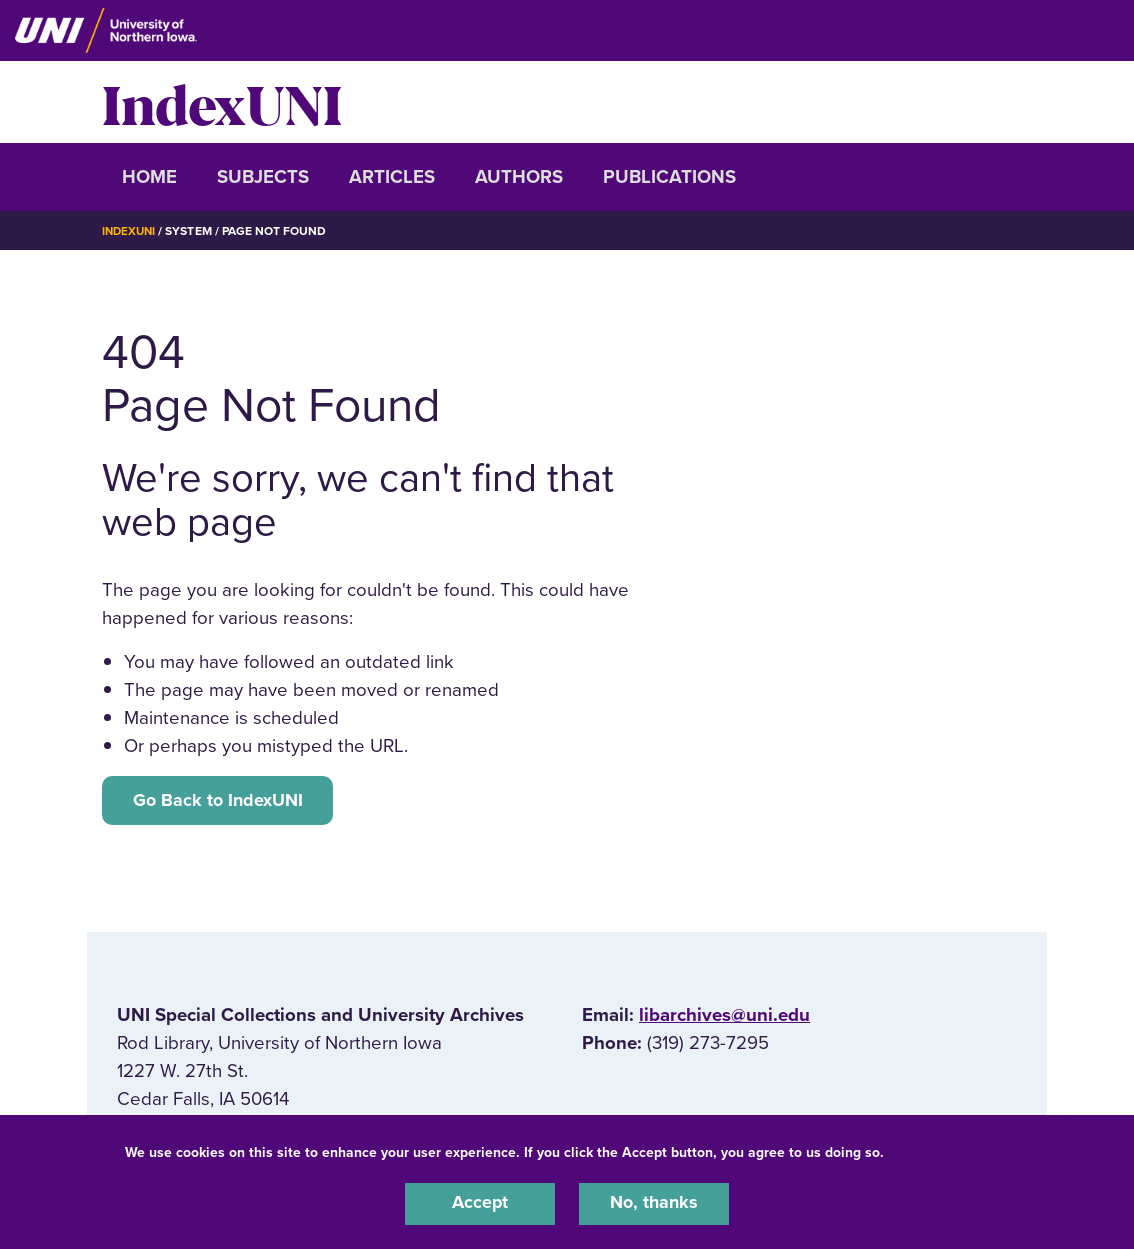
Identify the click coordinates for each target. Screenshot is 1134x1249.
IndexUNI (222, 102)
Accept (480, 1203)
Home (149, 177)
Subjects (263, 177)
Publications (669, 177)
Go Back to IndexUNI (221, 801)
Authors (519, 177)
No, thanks (654, 1203)
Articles (392, 177)
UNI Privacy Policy (951, 1150)
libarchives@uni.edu (724, 1018)
